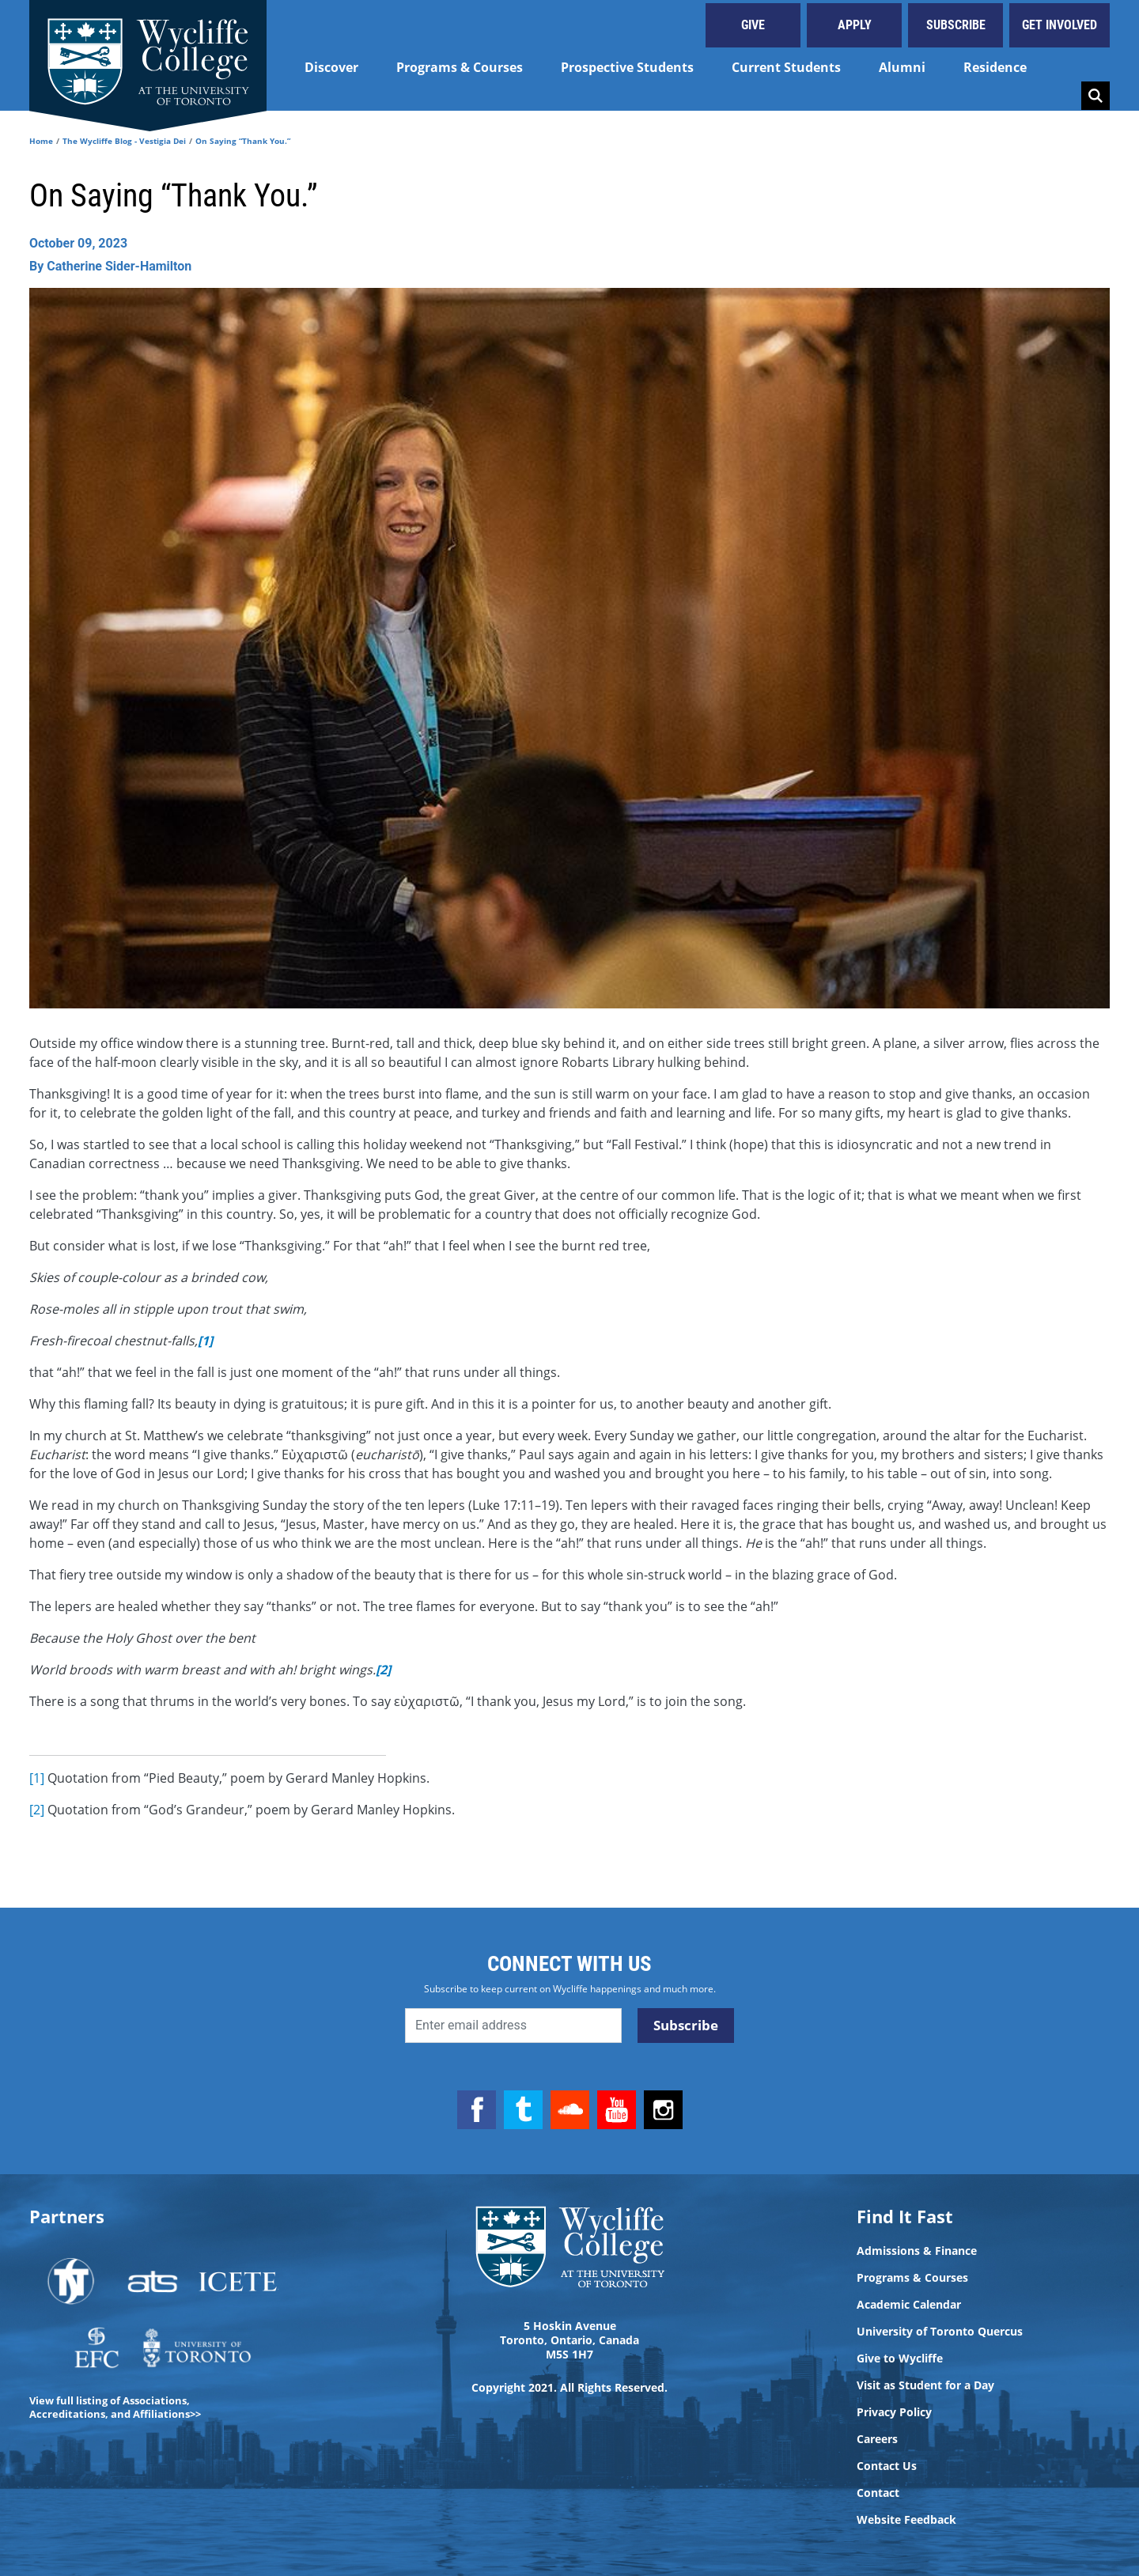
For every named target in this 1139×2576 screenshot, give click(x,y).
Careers (877, 2439)
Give (753, 24)
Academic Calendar (909, 2304)
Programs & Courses (459, 67)
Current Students (786, 67)
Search (1095, 95)
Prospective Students (627, 67)
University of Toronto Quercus (940, 2331)
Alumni (902, 67)
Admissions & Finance (917, 2250)
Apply (855, 24)
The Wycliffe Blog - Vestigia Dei (124, 140)
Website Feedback (906, 2519)
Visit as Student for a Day (925, 2385)
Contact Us (887, 2466)
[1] (36, 1778)
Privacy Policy (894, 2412)
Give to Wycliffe (900, 2358)
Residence (995, 67)
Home (41, 140)
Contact (878, 2492)
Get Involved (1059, 24)
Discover (331, 67)
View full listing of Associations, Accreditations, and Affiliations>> (115, 2407)
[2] (36, 1809)
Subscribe (956, 24)
